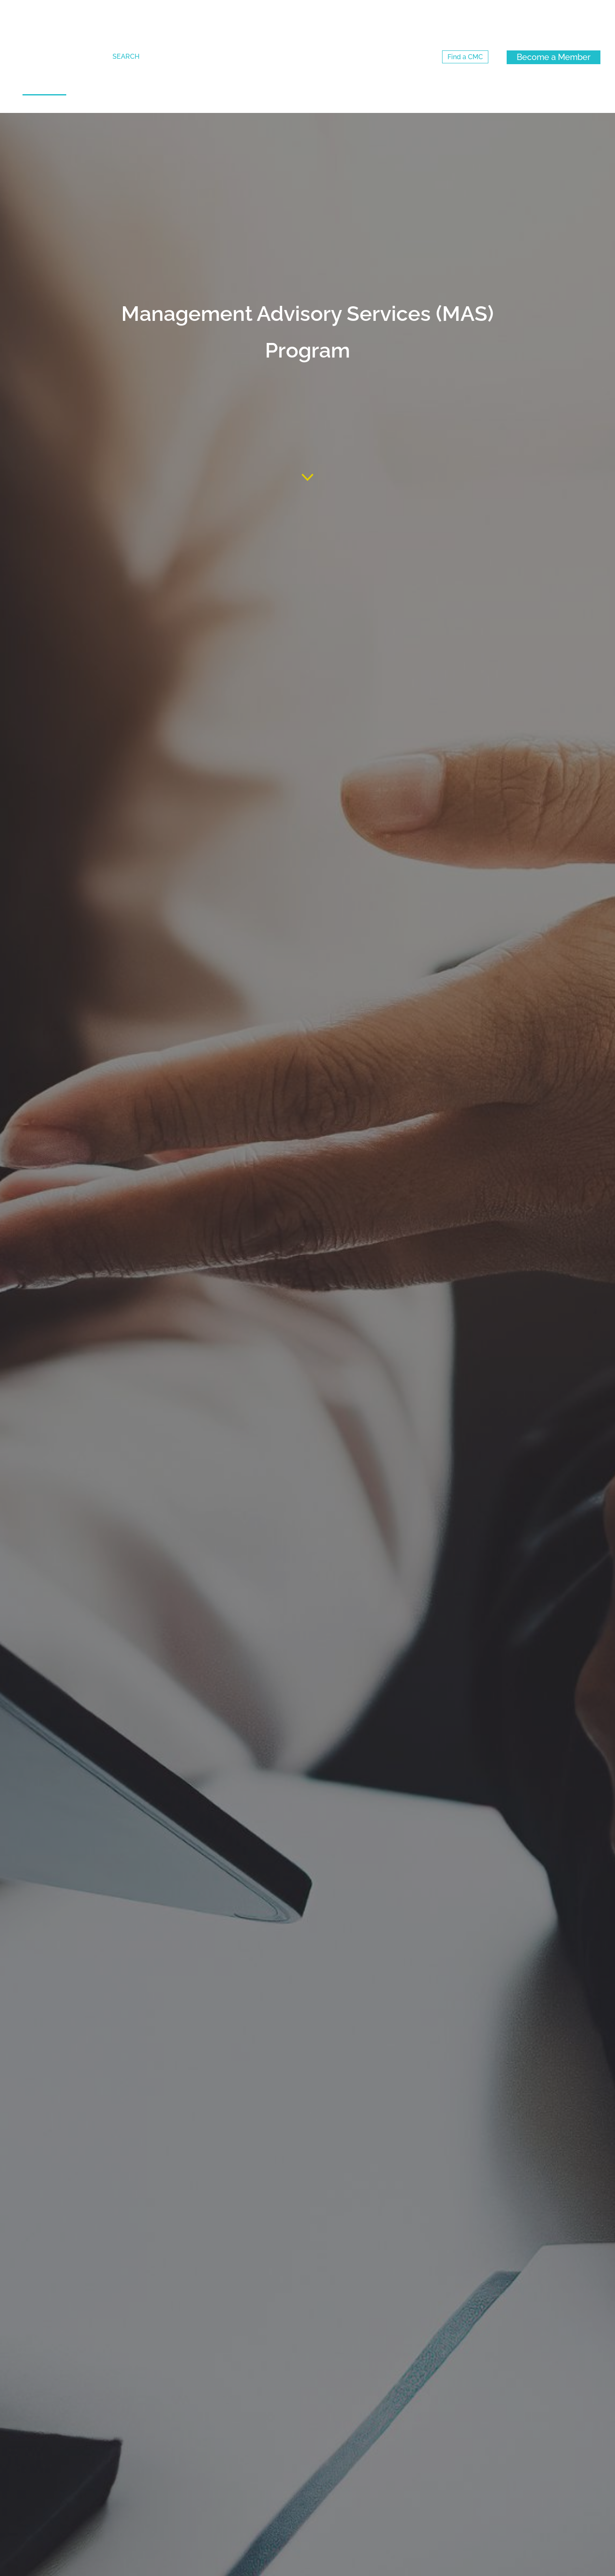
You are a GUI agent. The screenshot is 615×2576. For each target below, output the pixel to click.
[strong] (44, 103)
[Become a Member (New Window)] (553, 57)
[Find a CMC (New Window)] (465, 56)
